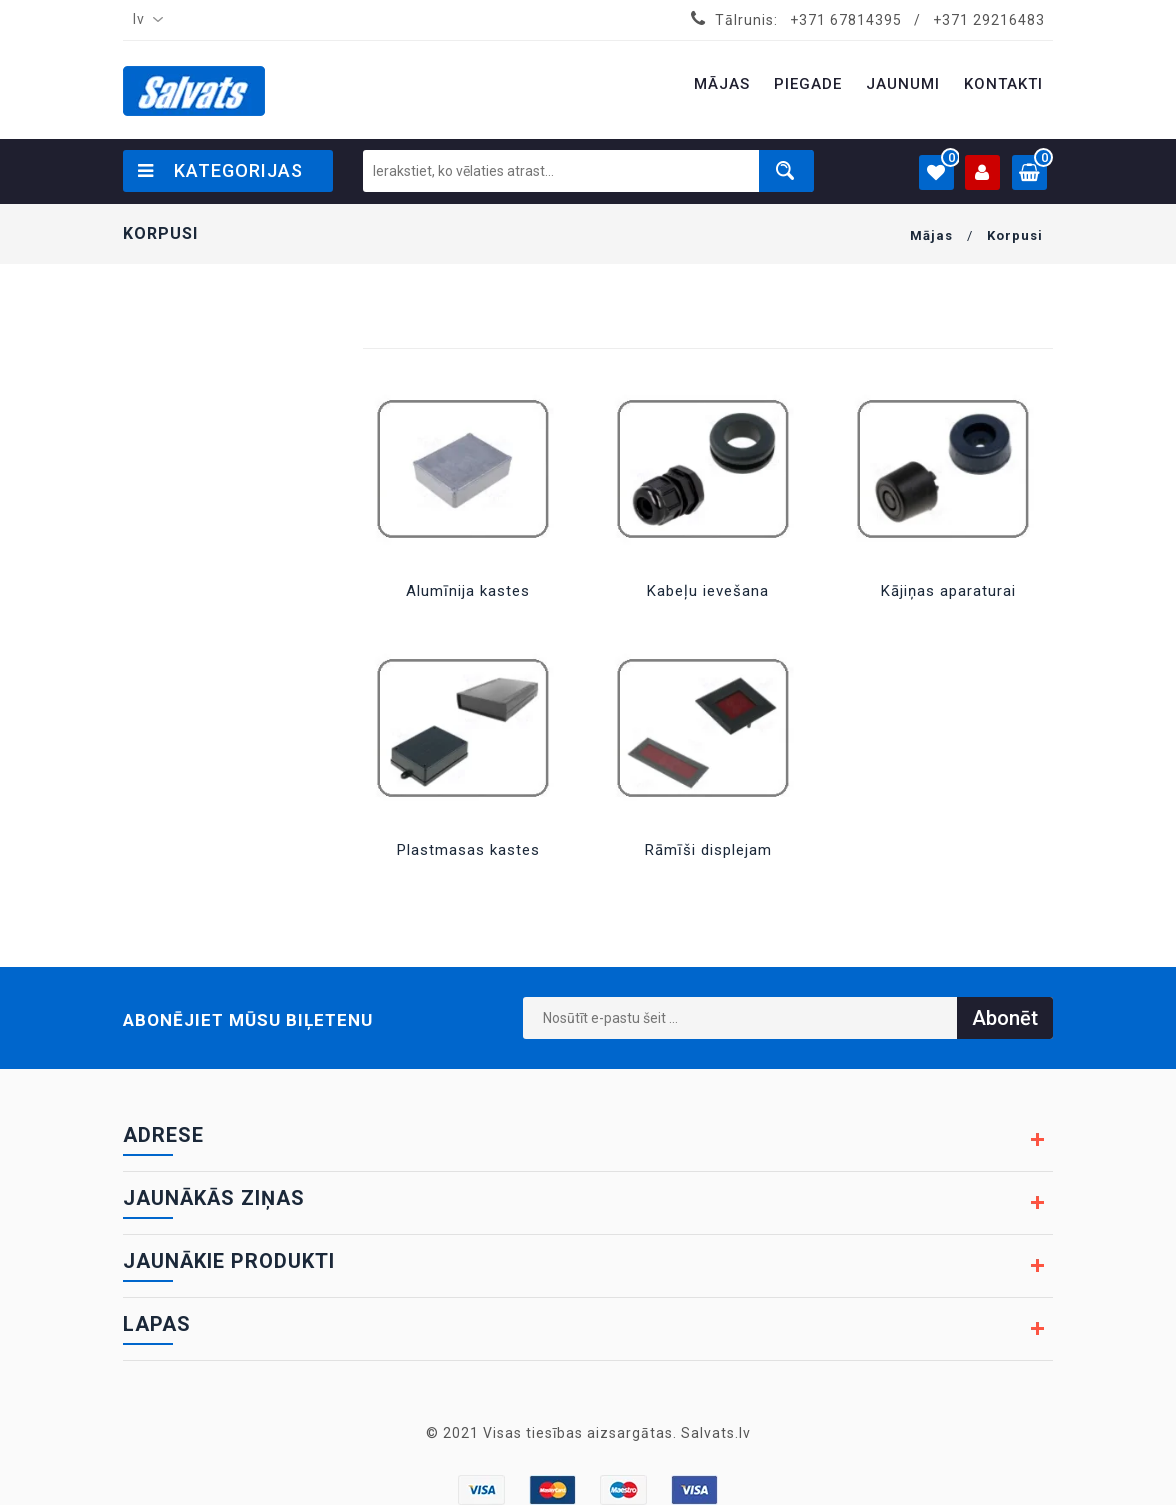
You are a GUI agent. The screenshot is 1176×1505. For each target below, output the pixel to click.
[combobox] (144, 20)
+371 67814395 (846, 20)
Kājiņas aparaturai (948, 591)
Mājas (931, 235)
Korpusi (1015, 235)
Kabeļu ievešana (708, 591)
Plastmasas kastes (468, 850)
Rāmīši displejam (708, 850)
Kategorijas (220, 170)
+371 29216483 (989, 20)
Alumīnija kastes (468, 591)
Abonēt (1005, 1018)
